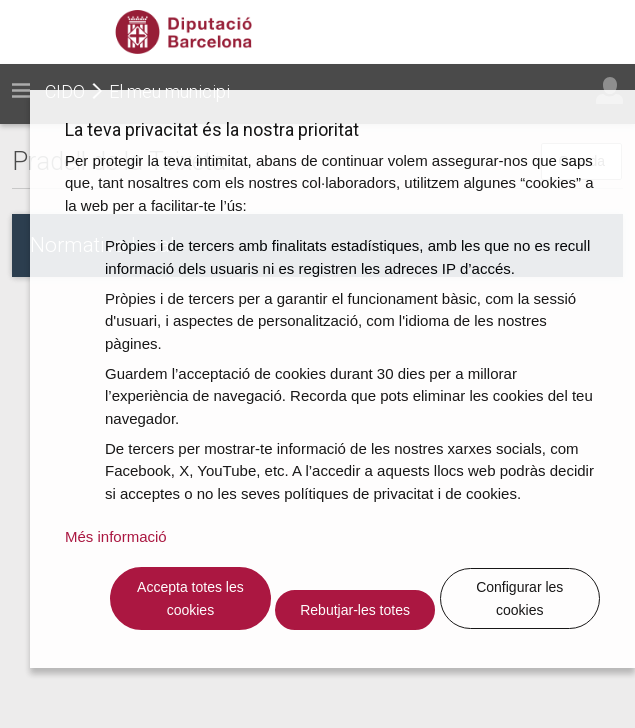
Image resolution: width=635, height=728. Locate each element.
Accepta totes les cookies (190, 598)
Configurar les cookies (519, 598)
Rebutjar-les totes (355, 610)
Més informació (116, 536)
